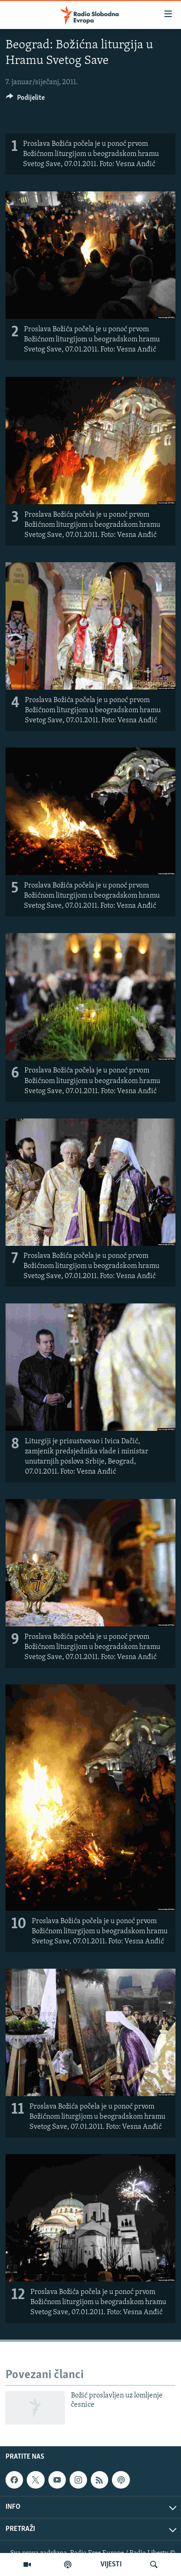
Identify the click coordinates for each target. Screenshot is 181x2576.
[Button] (25, 100)
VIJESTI (111, 2564)
